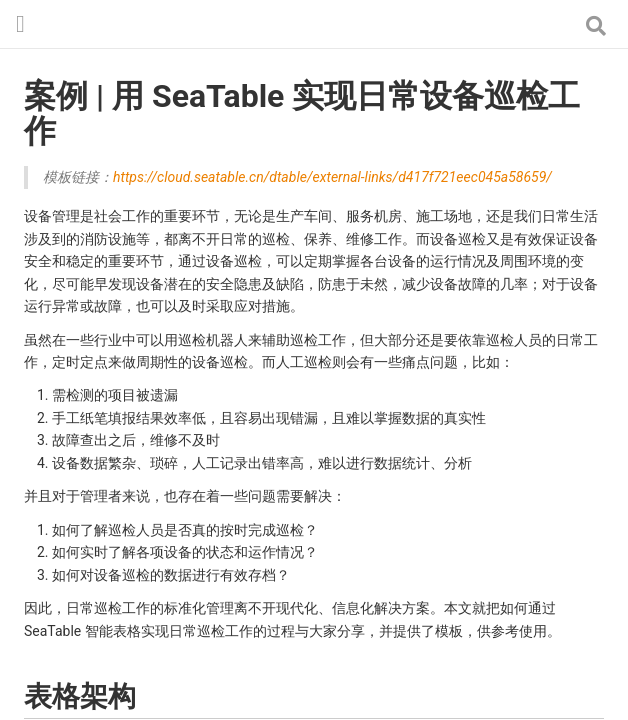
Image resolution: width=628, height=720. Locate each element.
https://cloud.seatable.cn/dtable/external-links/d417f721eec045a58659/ (332, 177)
